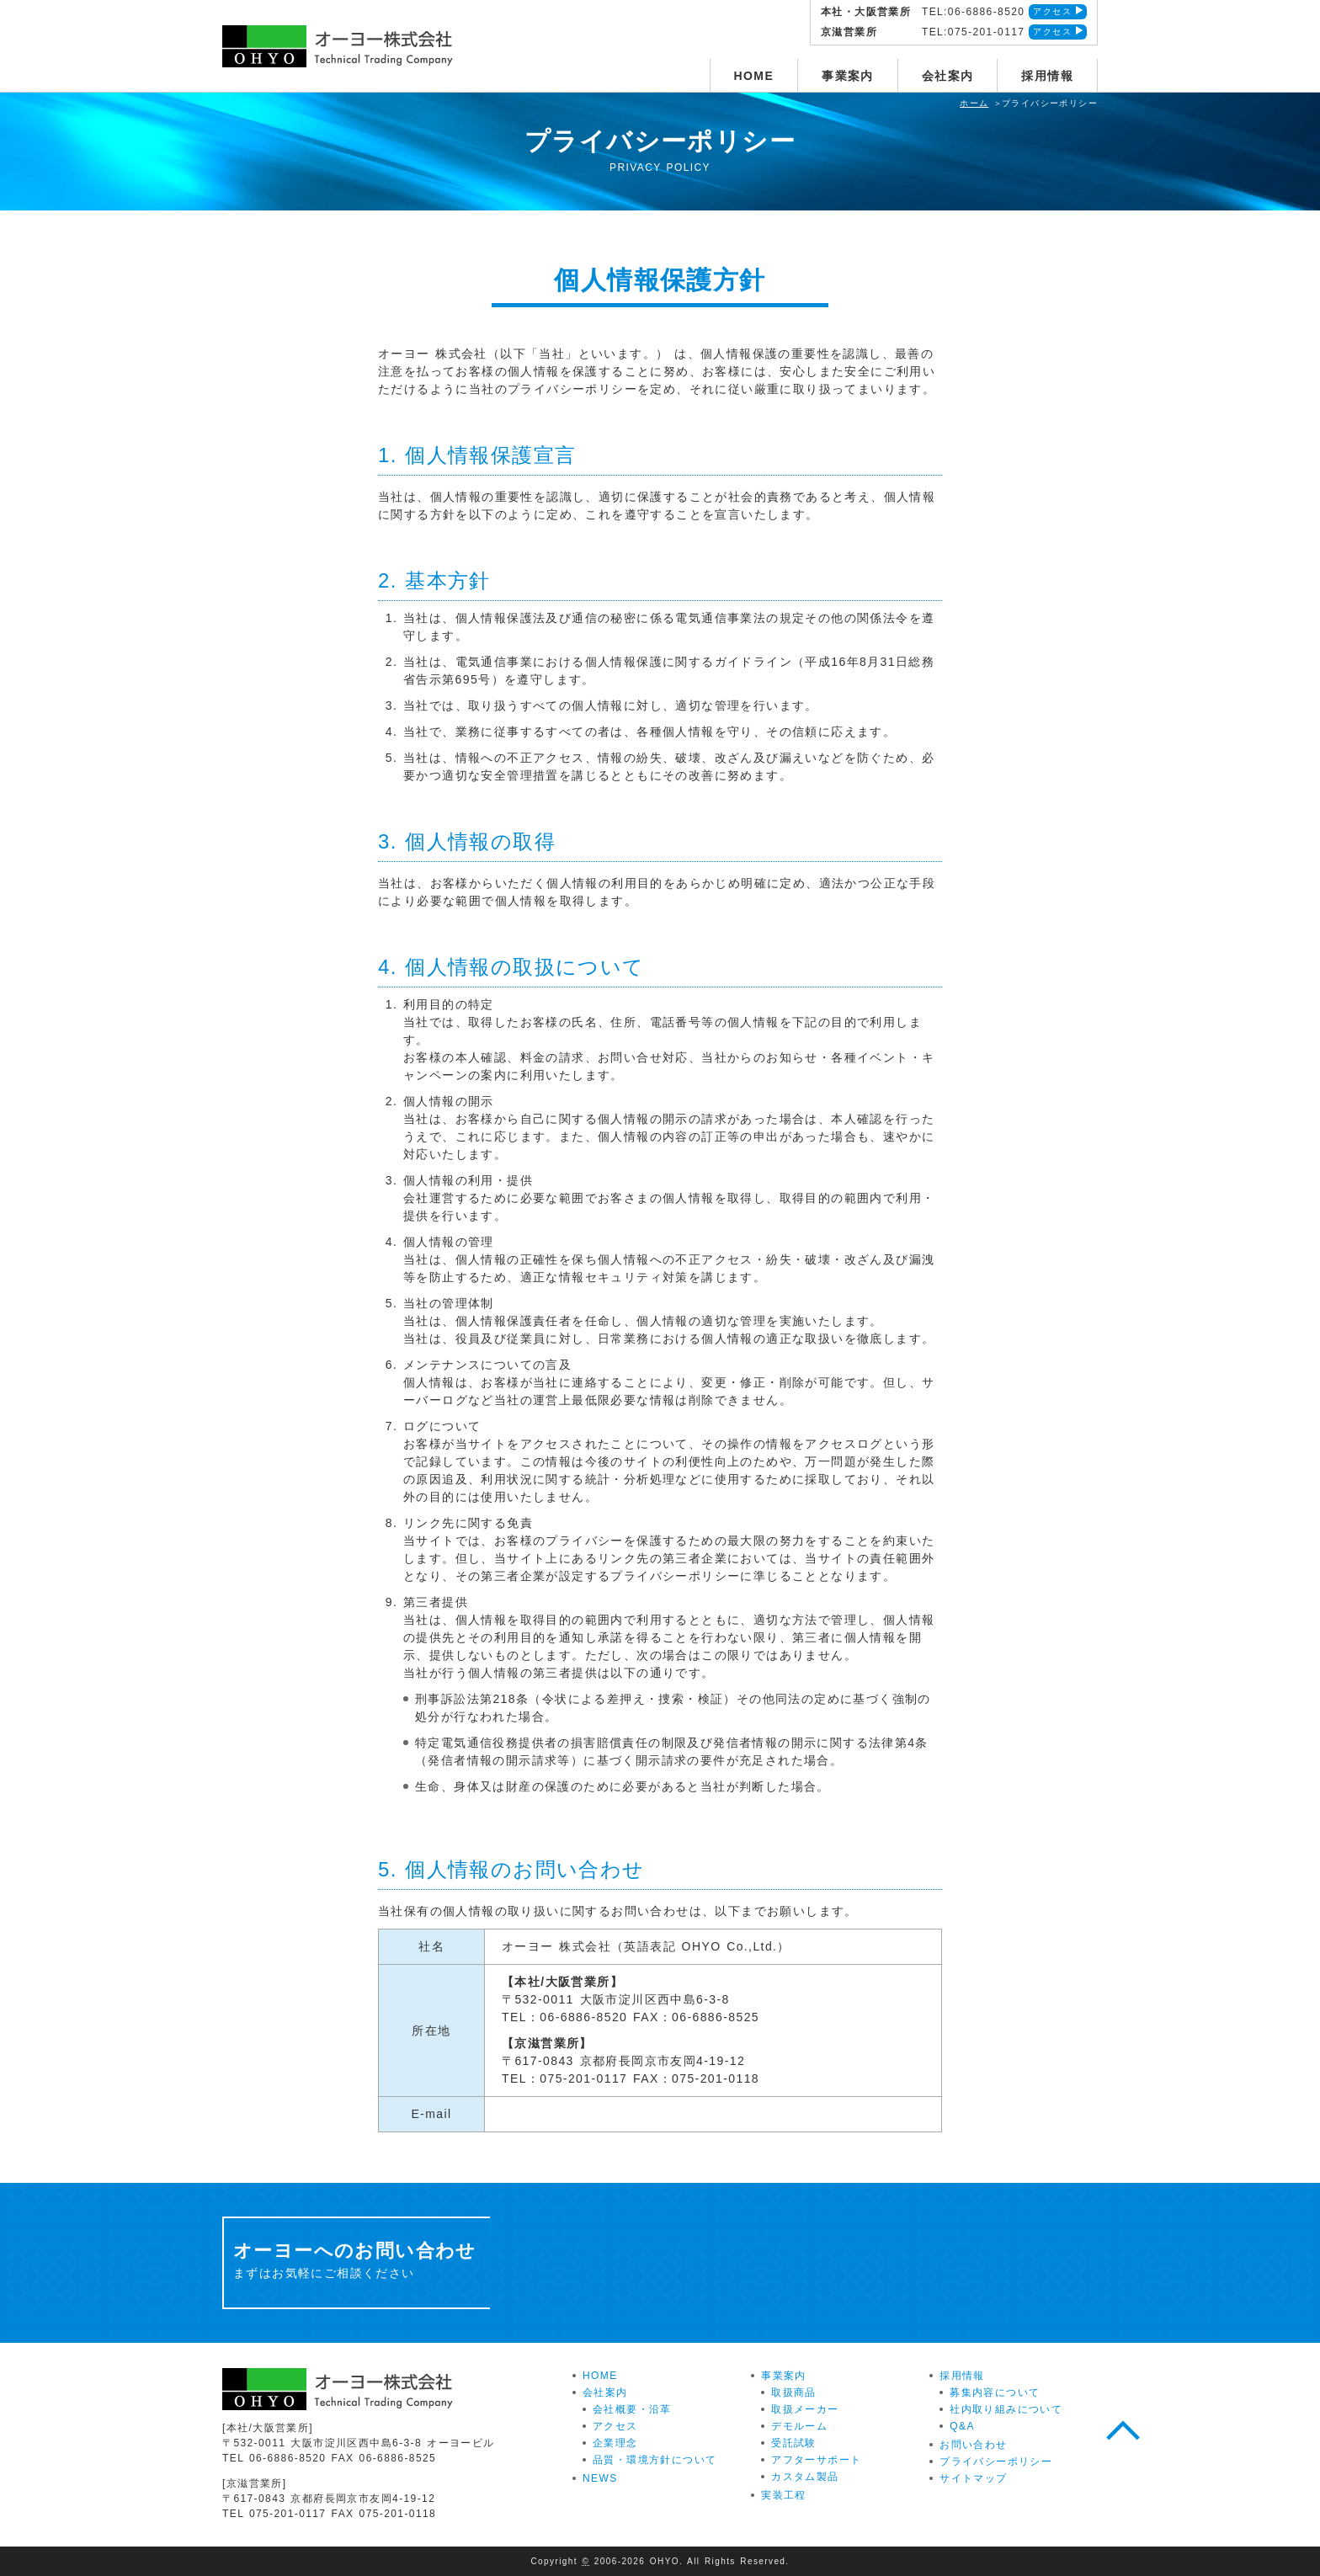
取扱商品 (794, 2392)
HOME (754, 75)
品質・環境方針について (654, 2460)
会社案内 (948, 75)
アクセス (1052, 11)
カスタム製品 (804, 2477)
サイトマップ (973, 2478)
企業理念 (615, 2443)
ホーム (974, 103)
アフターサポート (816, 2460)
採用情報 (1047, 75)
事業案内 (848, 75)
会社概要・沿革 (632, 2409)
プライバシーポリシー (995, 2461)
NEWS (600, 2478)
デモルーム (799, 2426)
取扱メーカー (804, 2409)
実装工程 (783, 2495)
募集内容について (995, 2392)
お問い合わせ (973, 2445)
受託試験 (794, 2443)
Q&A (962, 2426)
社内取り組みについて (1006, 2409)
